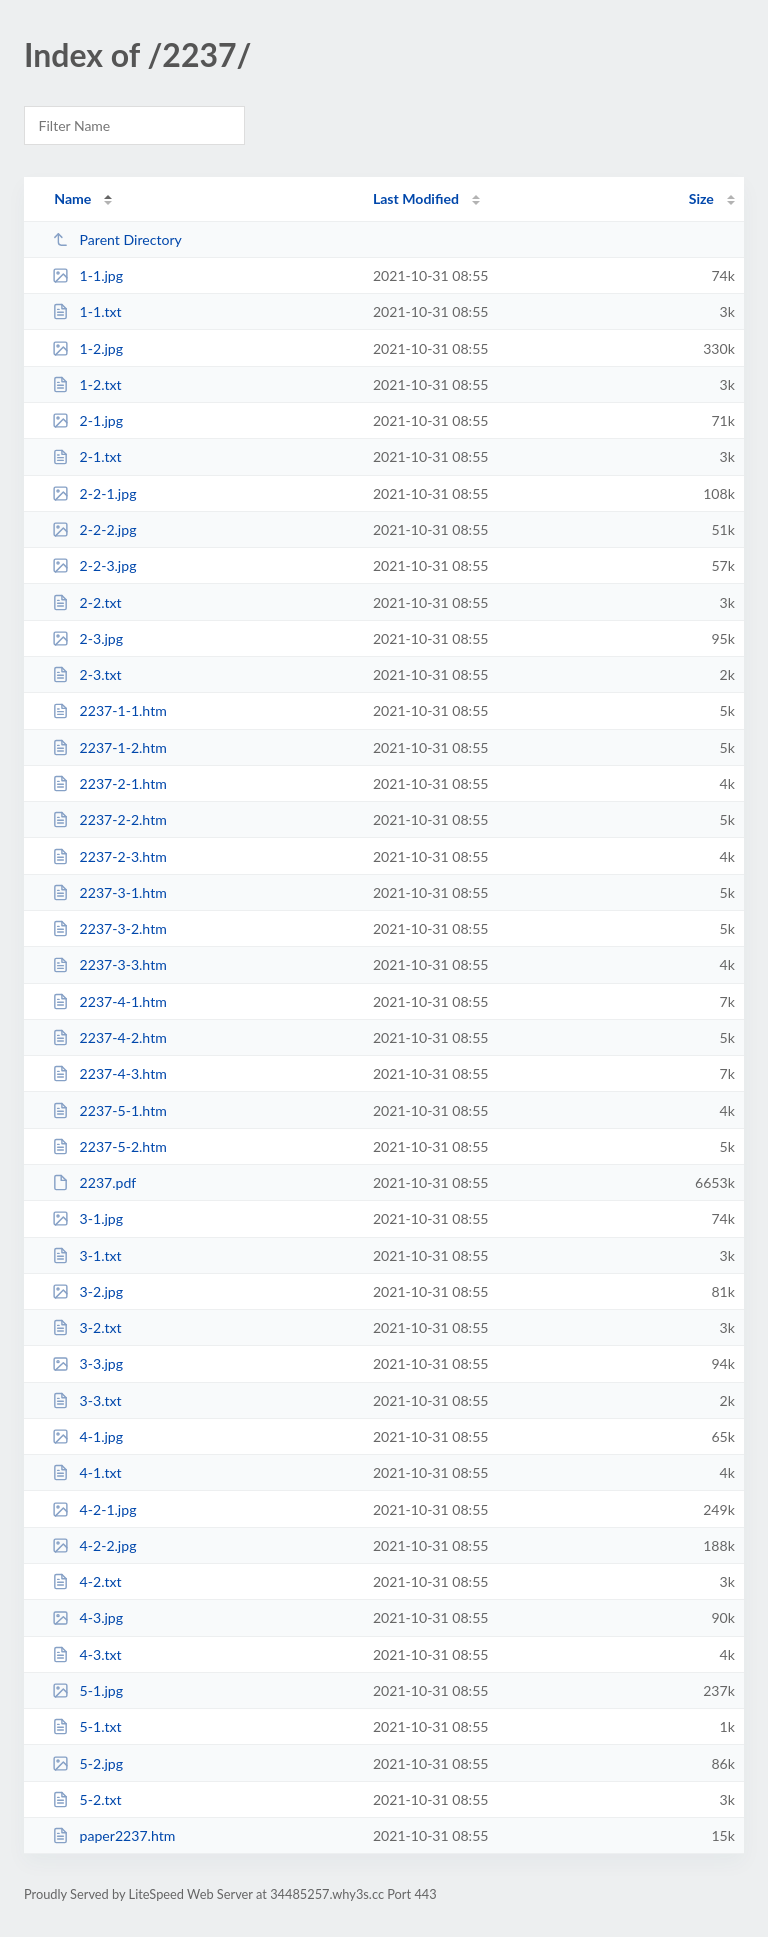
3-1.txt (86, 1255)
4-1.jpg (87, 1436)
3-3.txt (86, 1400)
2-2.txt (86, 602)
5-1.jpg (87, 1690)
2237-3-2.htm (109, 928)
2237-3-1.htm (109, 892)
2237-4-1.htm (109, 1001)
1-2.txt (86, 384)
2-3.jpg (87, 638)
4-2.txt (86, 1581)
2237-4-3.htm (109, 1073)
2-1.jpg (87, 420)
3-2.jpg (87, 1291)
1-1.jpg (87, 275)
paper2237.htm (113, 1835)
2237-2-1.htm (109, 783)
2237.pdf (94, 1182)
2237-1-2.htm (109, 747)
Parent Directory (117, 239)
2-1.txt (86, 456)
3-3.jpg (87, 1363)
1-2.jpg (87, 348)
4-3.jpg (87, 1617)
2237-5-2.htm (109, 1146)
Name (72, 198)
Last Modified (416, 198)
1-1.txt (86, 311)
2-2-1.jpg (94, 493)
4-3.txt (86, 1654)
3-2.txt (86, 1327)
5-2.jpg (87, 1763)
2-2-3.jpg (94, 565)
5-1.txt (86, 1726)
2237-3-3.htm (109, 964)
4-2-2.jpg (94, 1545)
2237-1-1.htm (109, 710)
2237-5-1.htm (109, 1110)
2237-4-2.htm (109, 1037)
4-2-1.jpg (94, 1509)
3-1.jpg (87, 1218)
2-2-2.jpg (94, 529)
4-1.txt (86, 1472)
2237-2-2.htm (109, 819)
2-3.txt (86, 674)
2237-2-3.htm (109, 856)
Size (701, 198)
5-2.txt (86, 1799)
